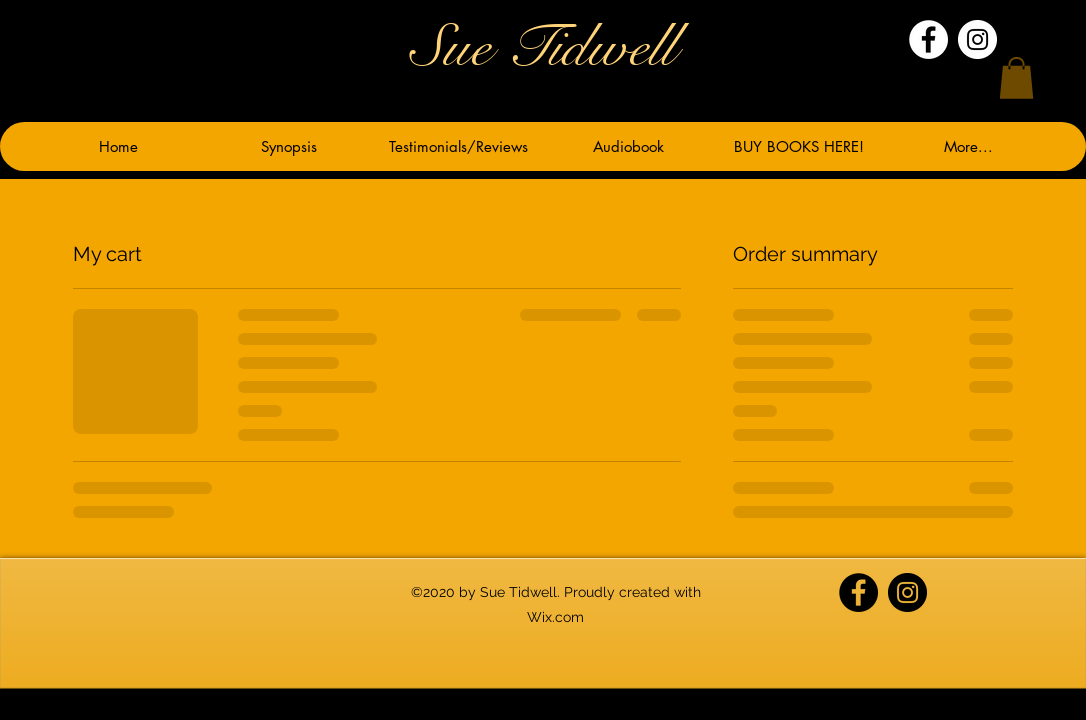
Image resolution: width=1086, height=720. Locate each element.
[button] (1016, 78)
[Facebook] (928, 39)
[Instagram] (977, 39)
